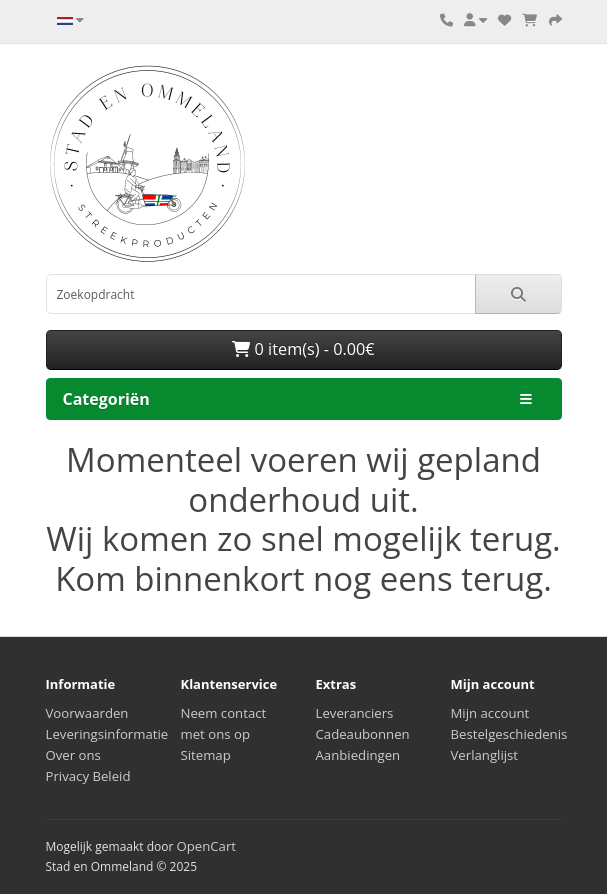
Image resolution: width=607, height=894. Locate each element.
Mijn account (490, 713)
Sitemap (206, 755)
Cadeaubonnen (363, 734)
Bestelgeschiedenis (509, 734)
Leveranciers (355, 713)
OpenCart (206, 846)
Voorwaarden (87, 713)
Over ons (73, 755)
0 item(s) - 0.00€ (303, 349)
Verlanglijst (485, 755)
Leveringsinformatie (107, 734)
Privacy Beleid (88, 776)
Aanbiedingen (358, 755)
